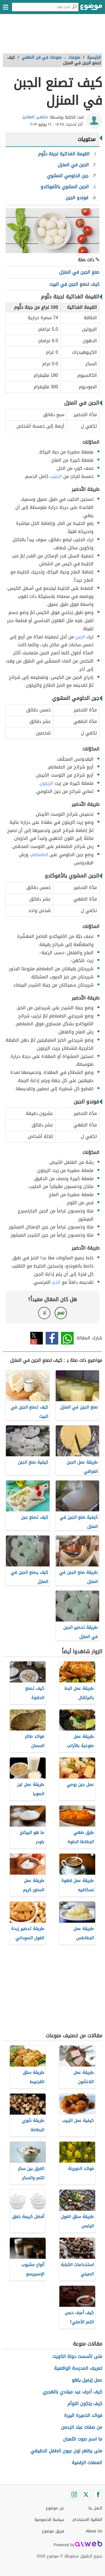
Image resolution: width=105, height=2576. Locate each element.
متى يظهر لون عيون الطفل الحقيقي (66, 2450)
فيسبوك (52, 1338)
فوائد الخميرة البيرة (83, 2415)
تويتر (36, 1338)
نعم (60, 1313)
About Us (94, 2531)
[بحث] (74, 7)
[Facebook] (97, 2494)
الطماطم (39, 854)
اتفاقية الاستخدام (87, 2519)
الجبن (80, 636)
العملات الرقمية (87, 2462)
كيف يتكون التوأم (84, 2403)
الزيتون (46, 783)
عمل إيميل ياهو (87, 2380)
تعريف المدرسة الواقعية (78, 2368)
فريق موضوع (53, 2531)
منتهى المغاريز (35, 117)
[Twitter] (85, 2494)
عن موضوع (55, 2508)
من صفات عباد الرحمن (81, 2427)
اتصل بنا (95, 2508)
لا (44, 1313)
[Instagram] (74, 2494)
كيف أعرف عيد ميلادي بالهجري (72, 2391)
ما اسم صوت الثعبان (82, 2439)
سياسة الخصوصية (49, 2519)
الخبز (56, 1282)
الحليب (56, 476)
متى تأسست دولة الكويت (77, 2356)
